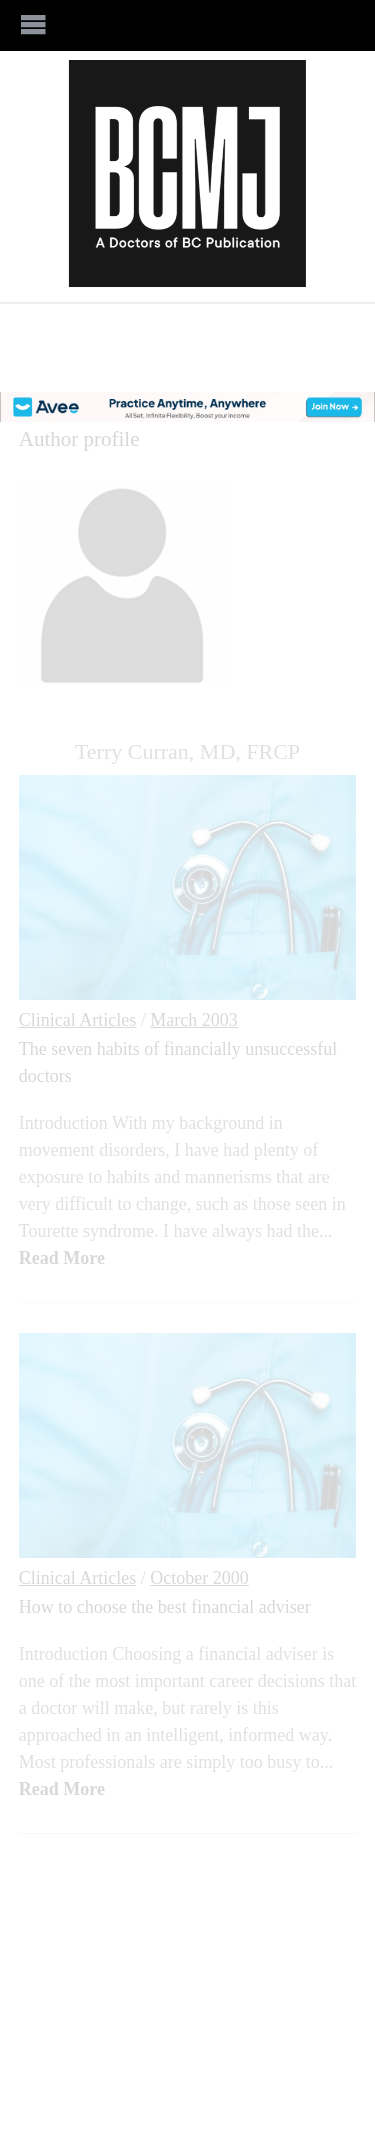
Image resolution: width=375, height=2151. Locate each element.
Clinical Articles (77, 1020)
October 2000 (199, 1578)
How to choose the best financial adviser (165, 1607)
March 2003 (193, 1020)
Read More (62, 1258)
